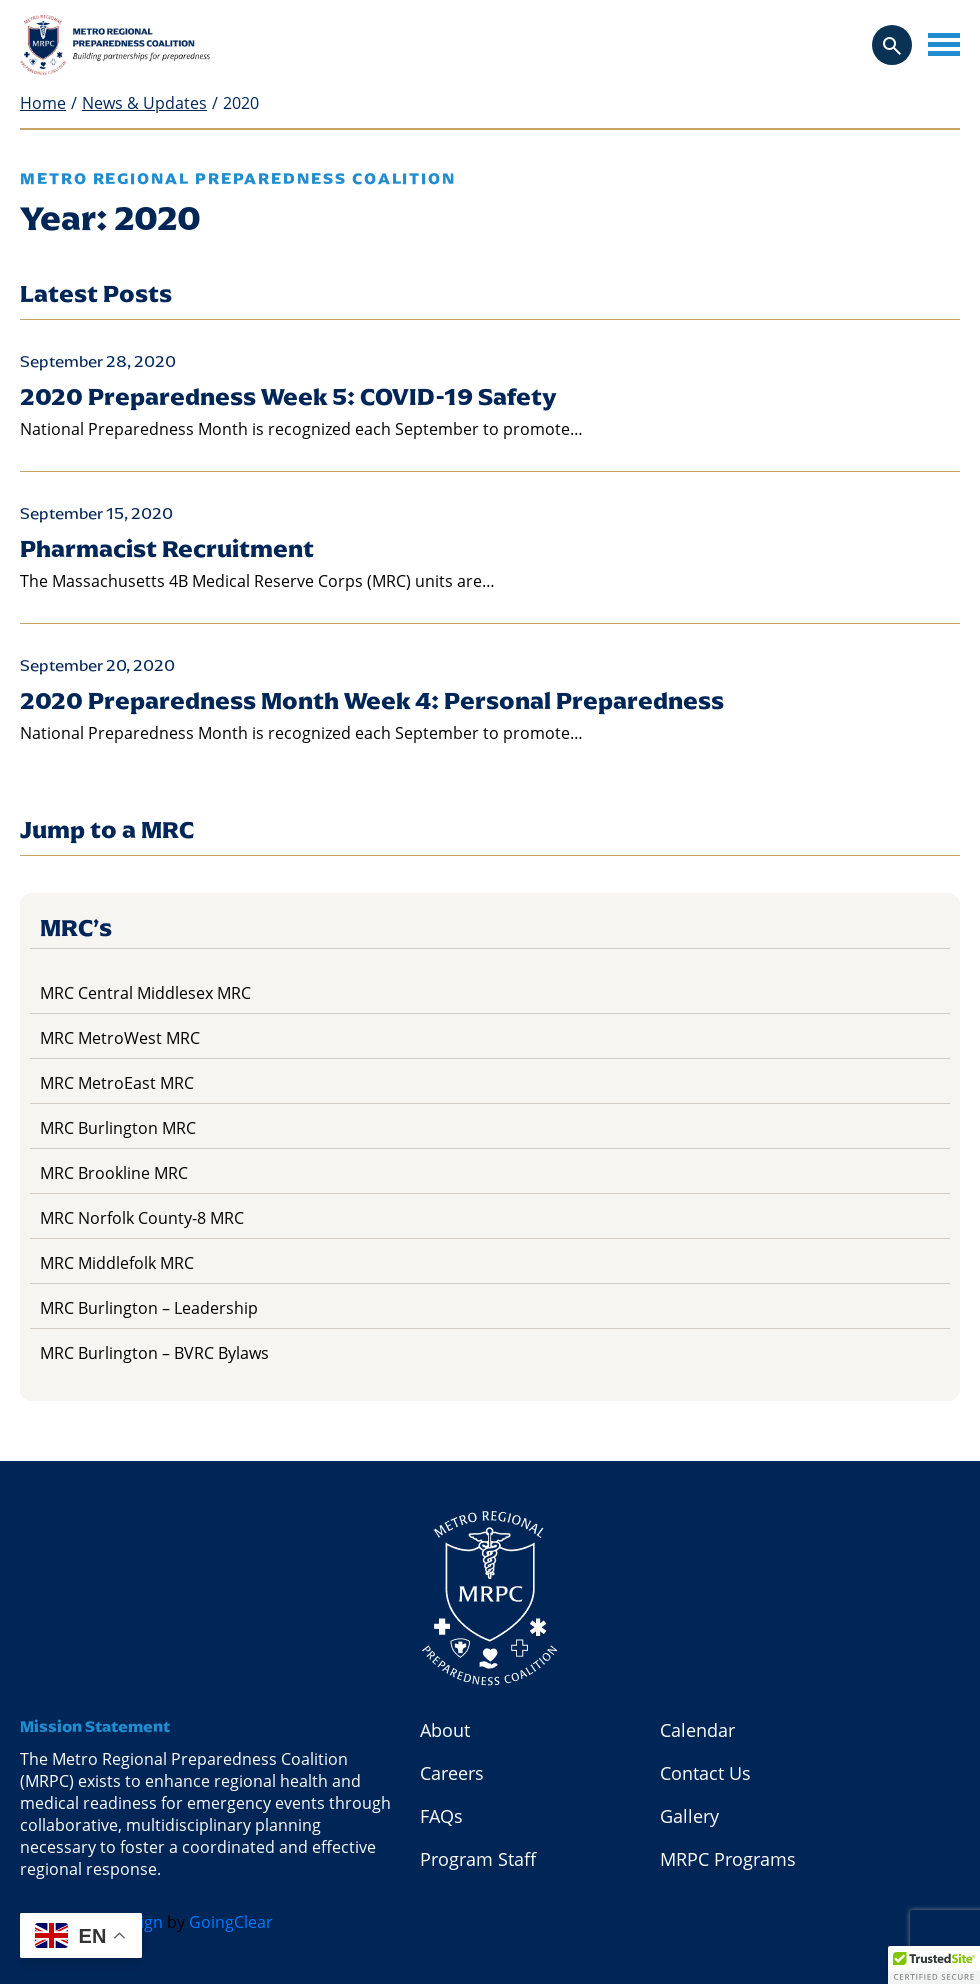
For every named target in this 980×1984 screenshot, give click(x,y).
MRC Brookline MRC (114, 1173)
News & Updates (144, 103)
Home (43, 103)
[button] (934, 1965)
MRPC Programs (728, 1859)
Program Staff (478, 1859)
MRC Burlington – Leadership (149, 1308)
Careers (452, 1773)
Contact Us (705, 1773)
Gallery (689, 1816)
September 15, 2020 (96, 513)
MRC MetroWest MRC (120, 1038)
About (445, 1730)
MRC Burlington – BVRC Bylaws (154, 1353)
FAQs (441, 1816)
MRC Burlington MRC (118, 1128)
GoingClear (231, 1922)
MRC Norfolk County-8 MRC (142, 1218)
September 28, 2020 (98, 361)
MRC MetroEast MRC (117, 1083)
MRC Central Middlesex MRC (145, 993)
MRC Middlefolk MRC (117, 1263)
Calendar (697, 1730)
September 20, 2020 (97, 665)
